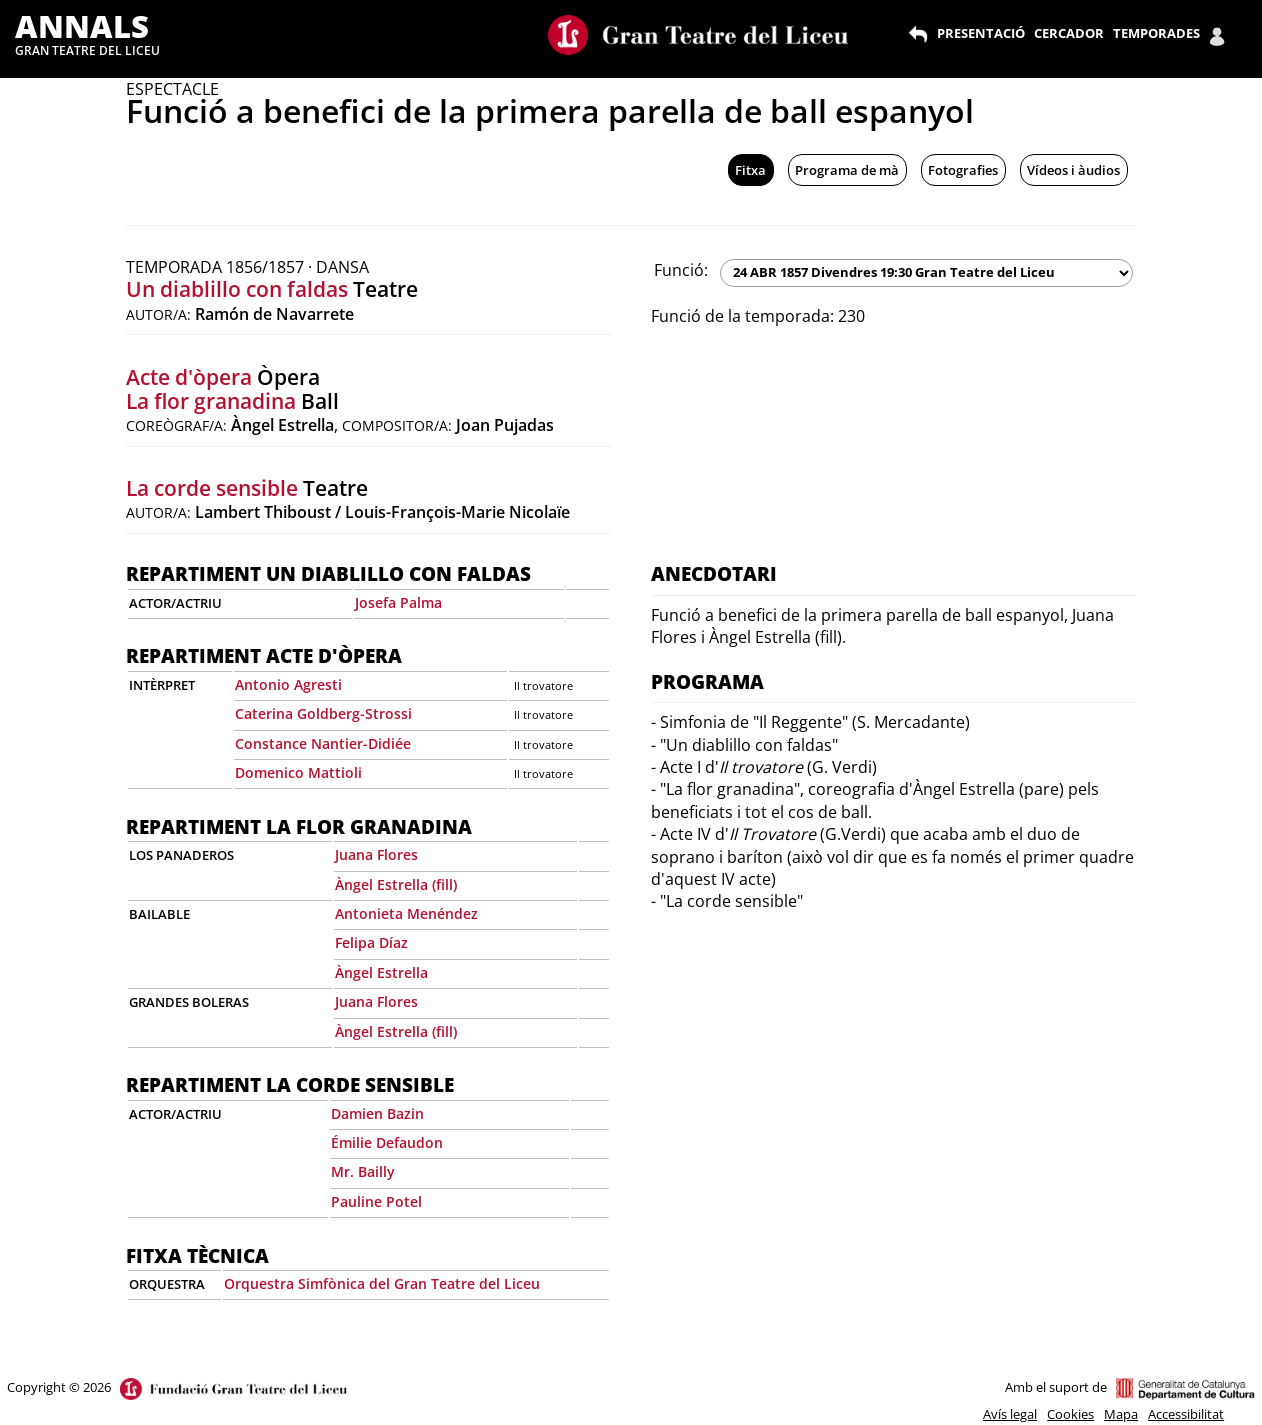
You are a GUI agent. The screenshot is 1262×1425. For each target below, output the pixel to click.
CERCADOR (1069, 33)
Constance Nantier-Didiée (323, 743)
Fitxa (750, 170)
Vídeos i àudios (1073, 170)
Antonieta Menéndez (406, 913)
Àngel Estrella (381, 972)
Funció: (681, 270)
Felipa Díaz (371, 942)
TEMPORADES (1156, 33)
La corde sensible (212, 488)
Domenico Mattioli (298, 772)
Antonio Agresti (288, 684)
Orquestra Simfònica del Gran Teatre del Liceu (382, 1283)
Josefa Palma (398, 602)
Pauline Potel (376, 1201)
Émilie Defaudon (387, 1142)
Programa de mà (847, 170)
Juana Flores (376, 854)
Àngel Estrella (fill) (396, 884)
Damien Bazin (377, 1113)
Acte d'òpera (189, 377)
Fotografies (963, 170)
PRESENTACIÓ (981, 33)
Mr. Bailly (363, 1171)
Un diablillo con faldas (237, 289)
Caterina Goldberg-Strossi (323, 713)
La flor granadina (211, 401)
